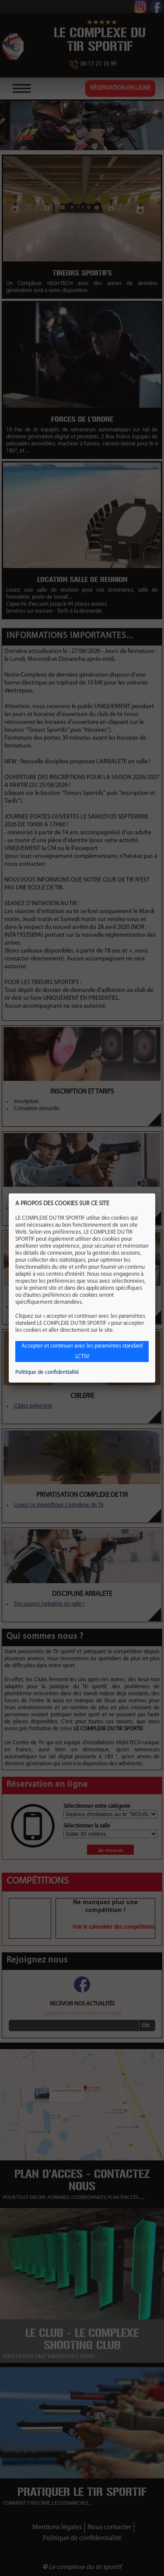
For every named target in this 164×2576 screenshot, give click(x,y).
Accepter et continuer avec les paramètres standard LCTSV (82, 1351)
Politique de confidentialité (47, 1372)
